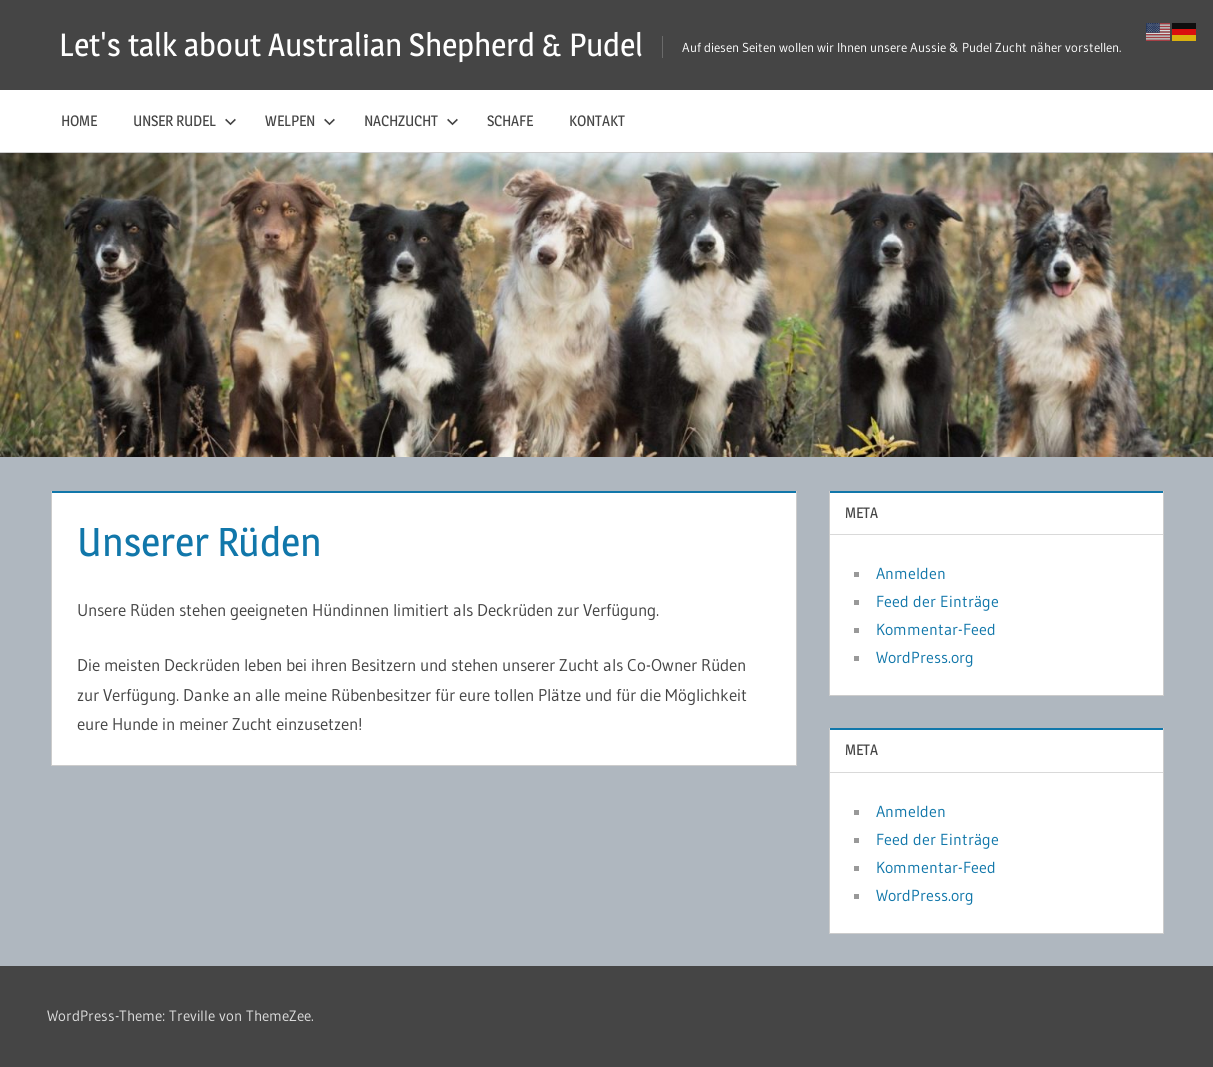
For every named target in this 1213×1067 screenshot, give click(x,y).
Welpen (300, 120)
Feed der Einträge (937, 601)
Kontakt (597, 120)
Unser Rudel (185, 120)
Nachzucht (411, 120)
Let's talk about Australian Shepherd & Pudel (351, 44)
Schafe (510, 120)
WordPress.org (925, 657)
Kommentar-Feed (936, 629)
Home (79, 120)
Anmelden (911, 573)
